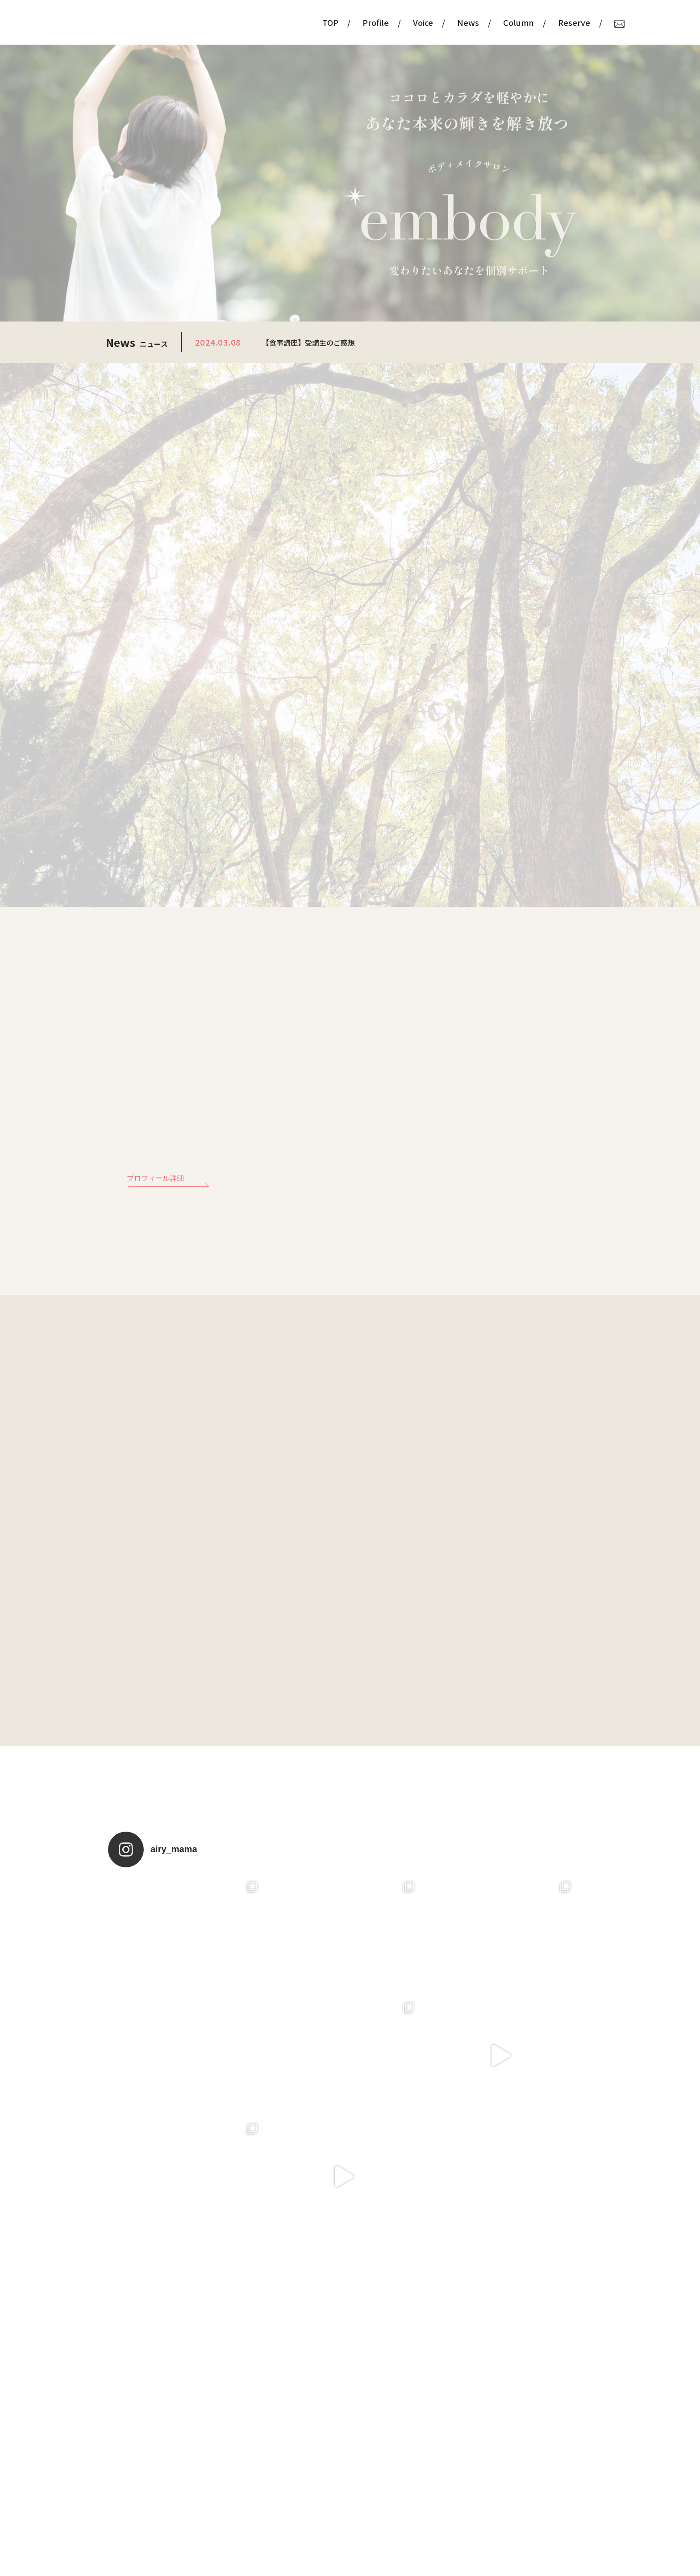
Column (476, 22)
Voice (381, 22)
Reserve (532, 22)
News (426, 22)
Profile (333, 22)
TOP (288, 22)
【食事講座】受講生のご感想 (308, 342)
